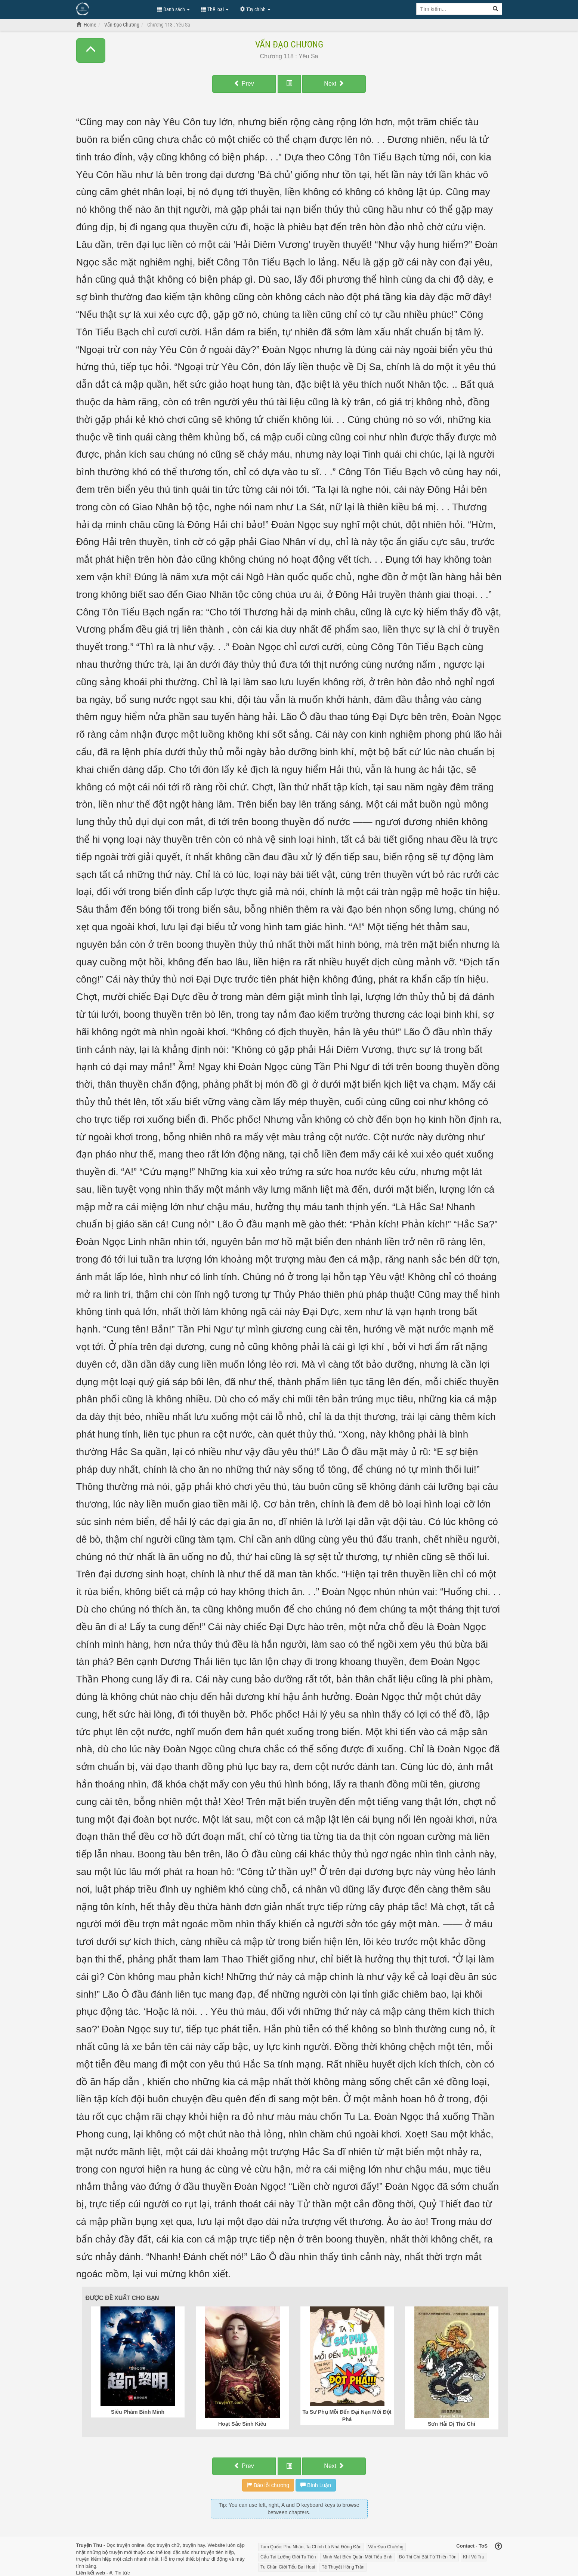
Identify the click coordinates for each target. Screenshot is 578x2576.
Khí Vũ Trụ (473, 2557)
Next (334, 83)
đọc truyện (158, 2545)
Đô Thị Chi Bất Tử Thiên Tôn (428, 2557)
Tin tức (122, 2573)
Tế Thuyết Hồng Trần (343, 2567)
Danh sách (173, 9)
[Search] (495, 9)
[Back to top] (498, 2547)
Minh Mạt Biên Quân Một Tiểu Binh (357, 2557)
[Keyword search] (452, 9)
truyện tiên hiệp (217, 2552)
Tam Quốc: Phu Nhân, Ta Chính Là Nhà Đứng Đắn (311, 2546)
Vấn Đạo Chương (289, 44)
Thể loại (215, 9)
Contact (465, 2546)
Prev (244, 83)
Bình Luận (315, 2485)
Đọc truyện (118, 2545)
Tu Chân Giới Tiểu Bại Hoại (287, 2567)
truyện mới (120, 2552)
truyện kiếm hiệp (94, 2559)
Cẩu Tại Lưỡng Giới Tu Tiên (288, 2557)
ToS (483, 2546)
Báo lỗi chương (268, 2485)
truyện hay (194, 2545)
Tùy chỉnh (255, 9)
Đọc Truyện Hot (112, 8)
